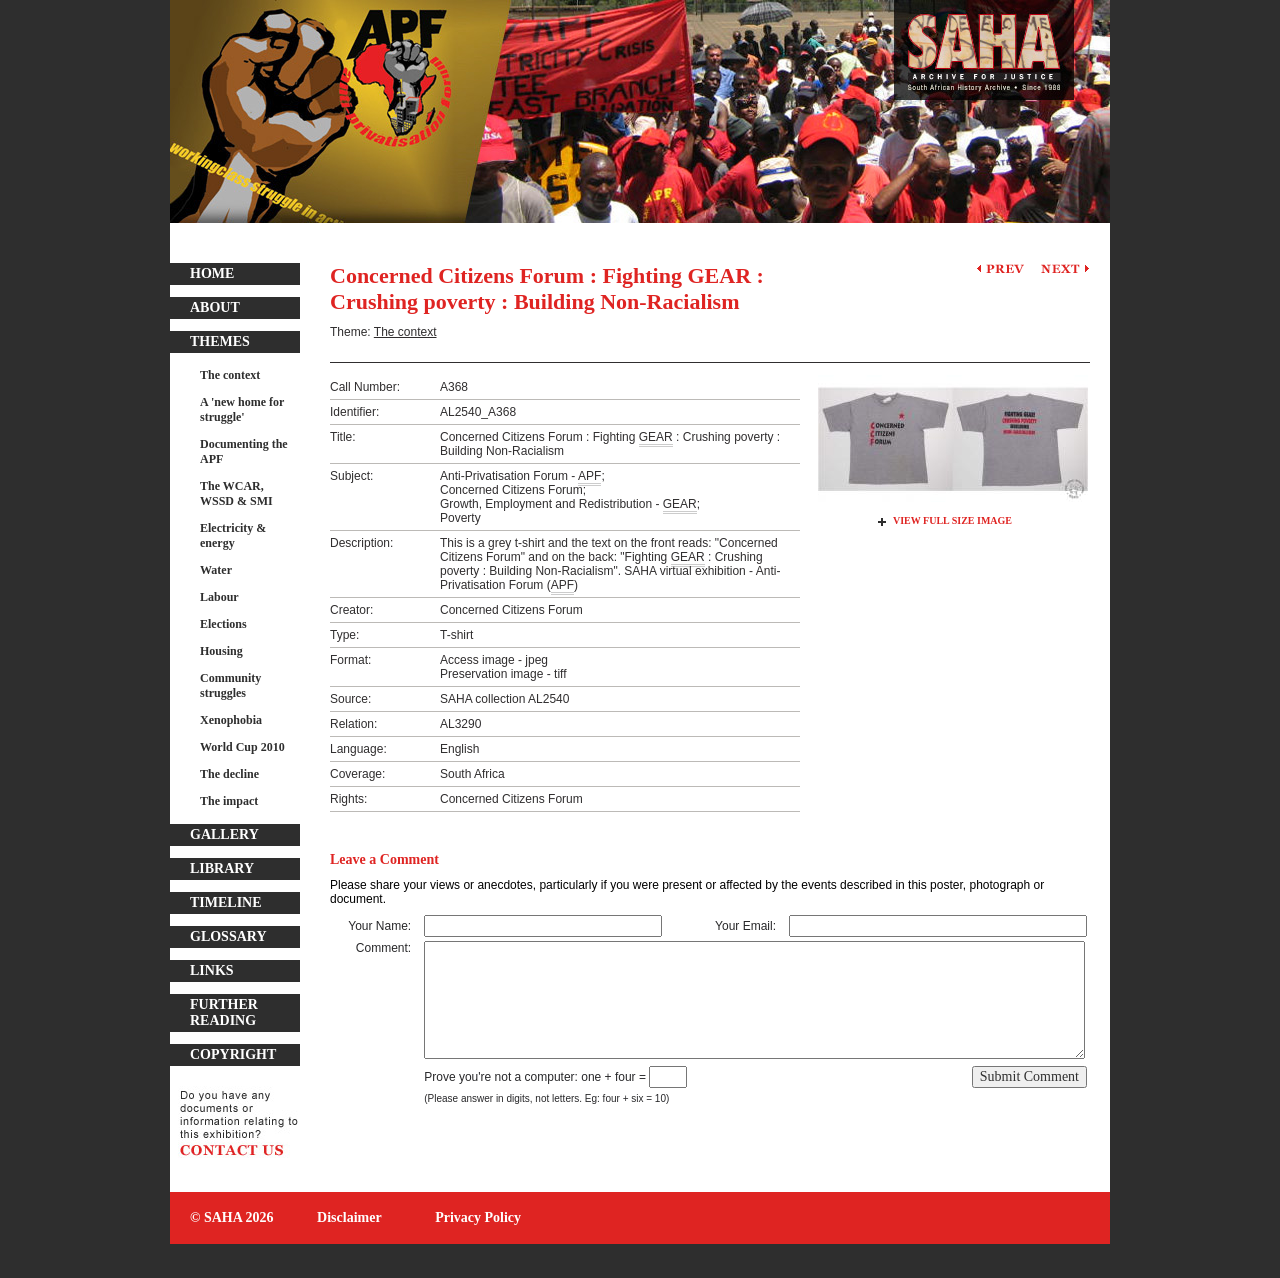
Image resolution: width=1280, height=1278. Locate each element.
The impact (229, 801)
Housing (221, 651)
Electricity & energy (233, 535)
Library (222, 868)
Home (212, 273)
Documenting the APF (244, 451)
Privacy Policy (478, 1217)
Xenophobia (231, 720)
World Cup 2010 (242, 747)
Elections (223, 624)
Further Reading (224, 1012)
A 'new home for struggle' (242, 409)
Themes (220, 341)
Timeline (226, 902)
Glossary (228, 936)
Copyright (233, 1054)
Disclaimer (349, 1217)
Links (212, 970)
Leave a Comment (384, 859)
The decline (229, 774)
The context (230, 375)
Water (216, 570)
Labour (219, 597)
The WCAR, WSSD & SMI (236, 493)
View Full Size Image (952, 520)
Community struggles (230, 685)
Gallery (224, 834)
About (215, 307)
